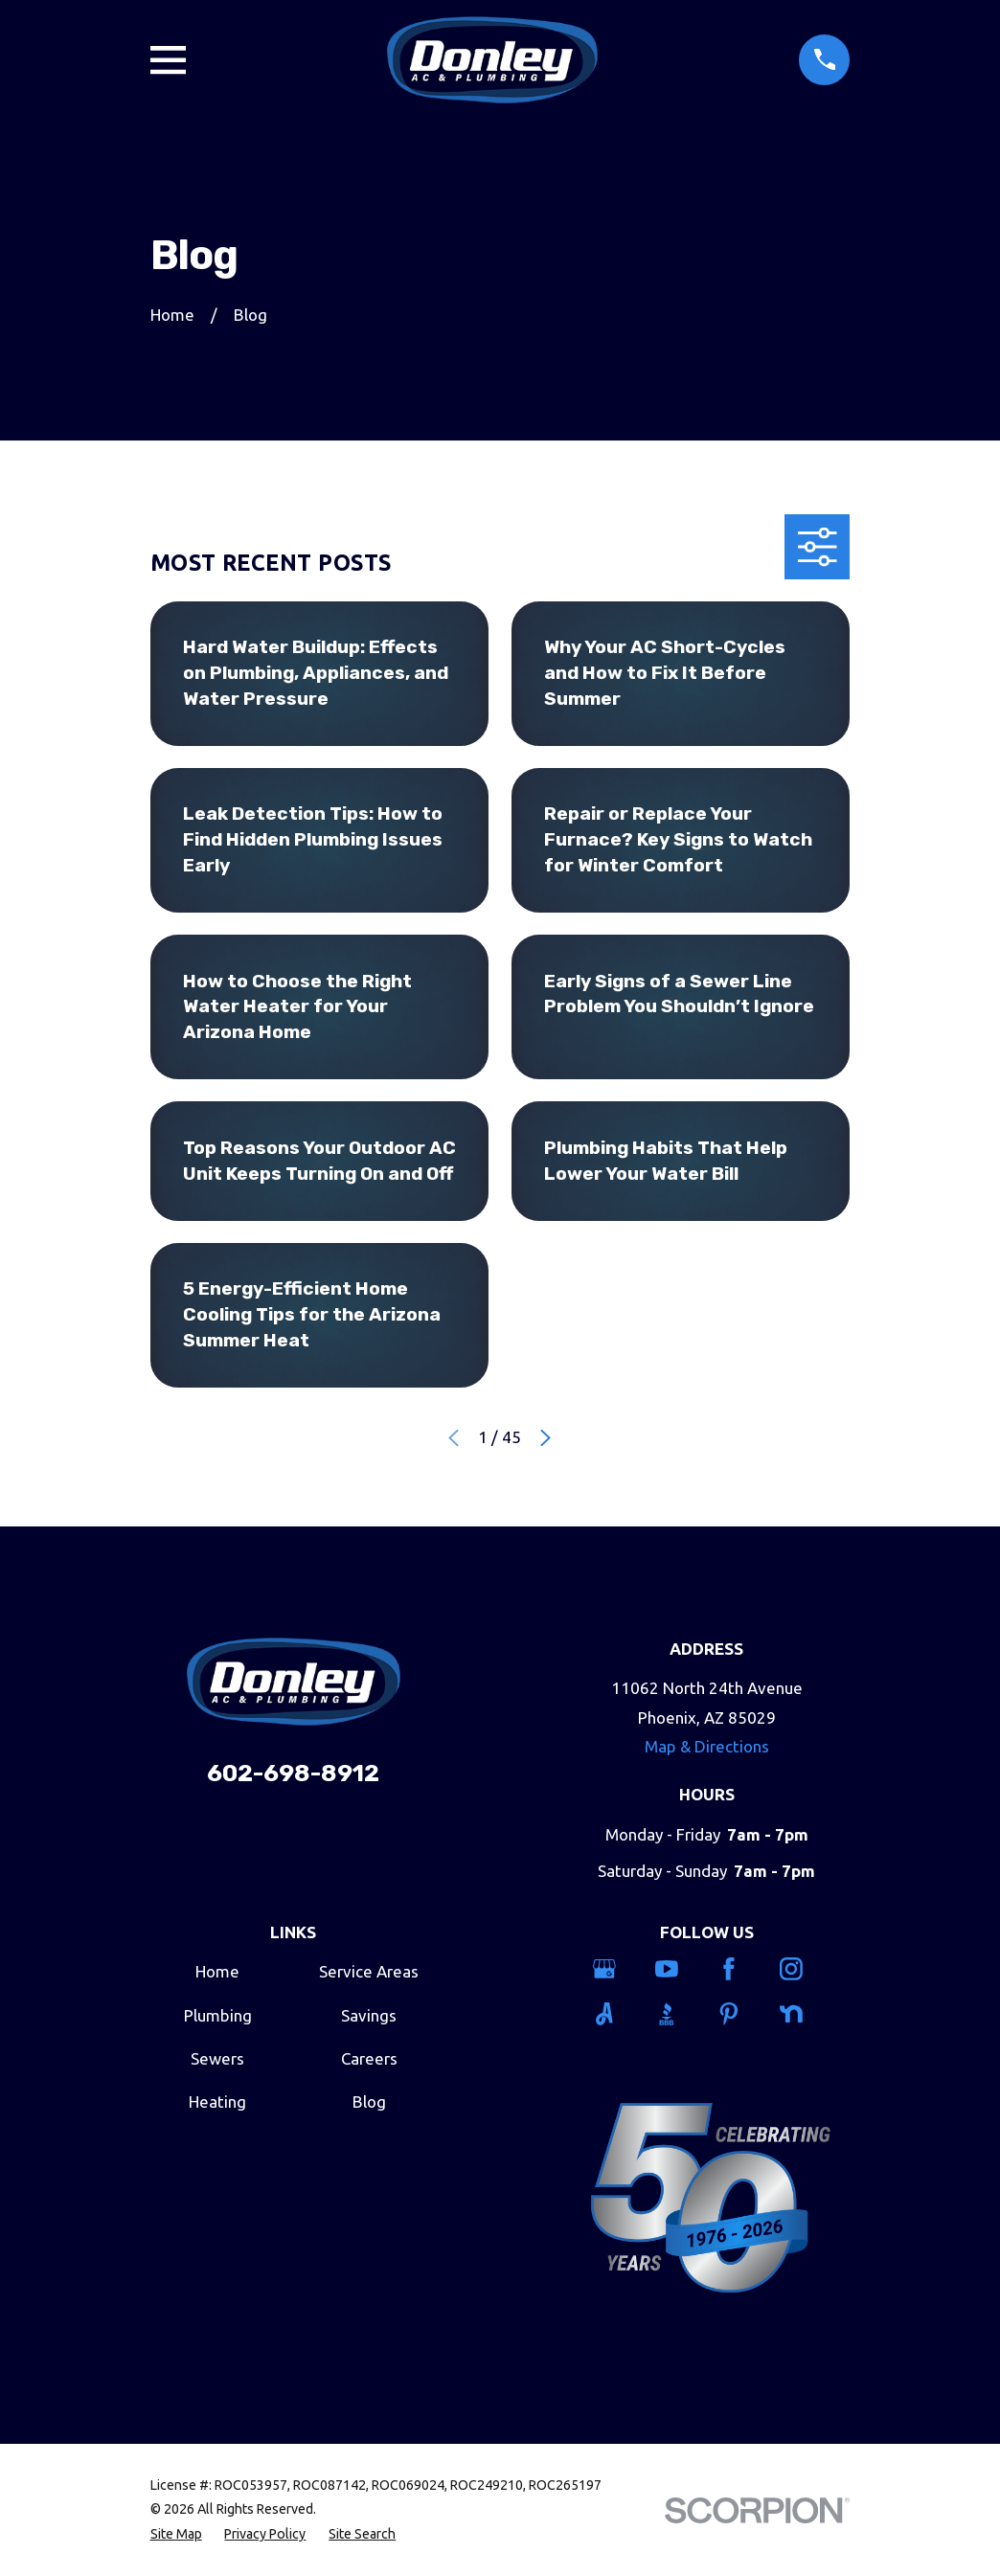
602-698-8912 (293, 1773)
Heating (217, 2101)
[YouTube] (675, 1968)
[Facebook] (737, 1968)
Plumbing (218, 2015)
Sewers (217, 2058)
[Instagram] (800, 1968)
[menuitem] (176, 2534)
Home (217, 1971)
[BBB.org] (675, 2013)
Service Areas (369, 1971)
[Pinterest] (737, 2013)
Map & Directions (707, 1746)
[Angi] (613, 2013)
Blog (369, 2101)
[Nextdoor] (800, 2013)
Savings (369, 2015)
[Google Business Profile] (613, 1968)
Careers (369, 2058)
